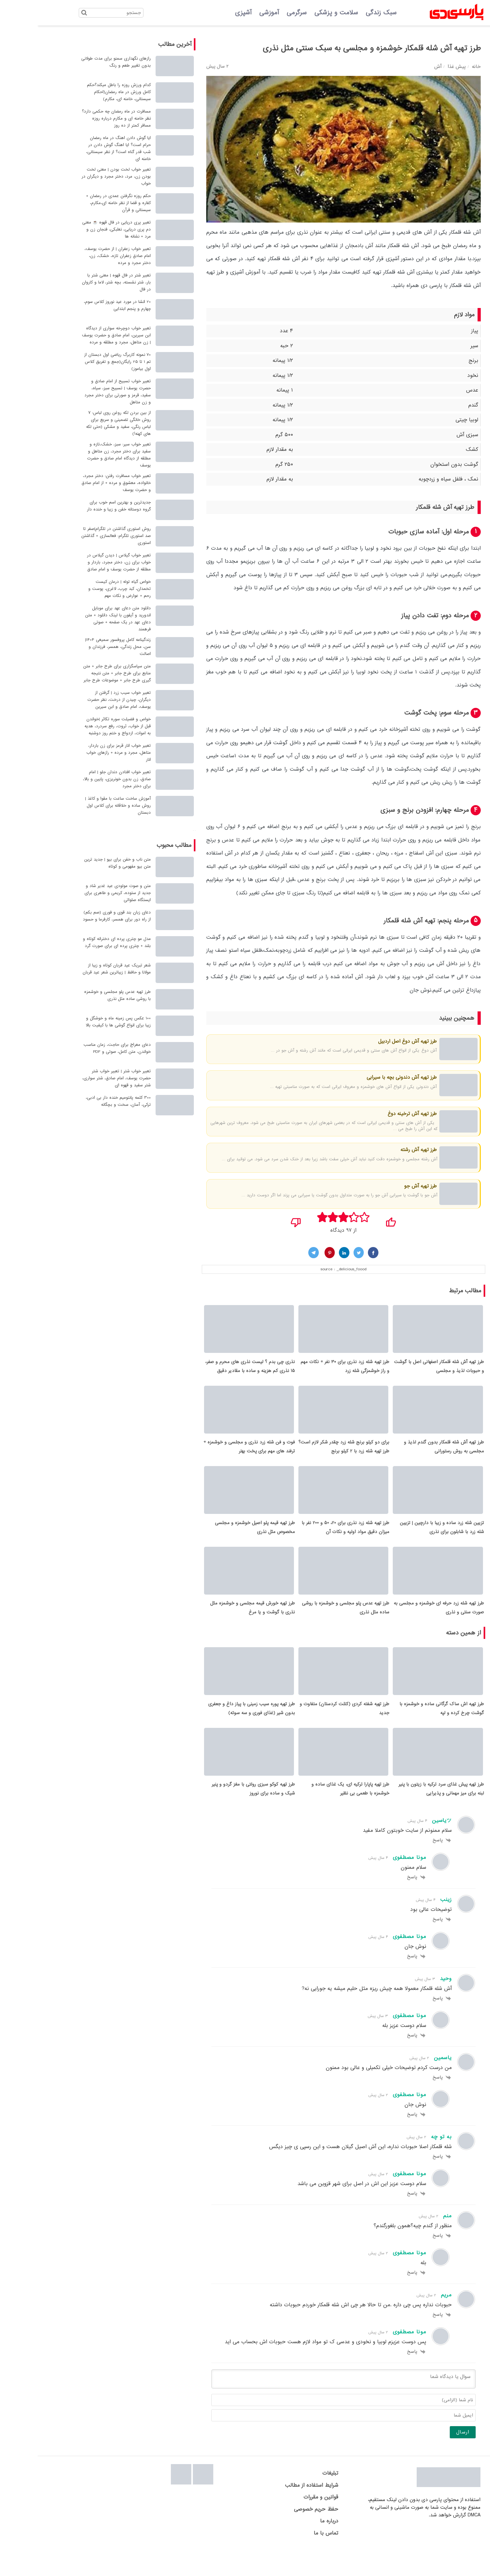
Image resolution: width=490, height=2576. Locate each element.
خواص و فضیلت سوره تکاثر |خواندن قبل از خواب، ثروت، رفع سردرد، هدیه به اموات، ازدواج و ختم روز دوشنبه (80, 726)
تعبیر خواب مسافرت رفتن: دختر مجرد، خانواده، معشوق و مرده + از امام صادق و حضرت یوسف (78, 483)
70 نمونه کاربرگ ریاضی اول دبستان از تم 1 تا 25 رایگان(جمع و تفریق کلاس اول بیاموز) (80, 362)
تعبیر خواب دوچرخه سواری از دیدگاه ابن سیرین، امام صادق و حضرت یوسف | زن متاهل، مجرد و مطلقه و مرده (78, 335)
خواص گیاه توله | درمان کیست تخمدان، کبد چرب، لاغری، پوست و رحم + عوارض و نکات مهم (82, 589)
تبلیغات (293, 2499)
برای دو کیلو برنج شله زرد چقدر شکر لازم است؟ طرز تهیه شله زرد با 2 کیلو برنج (306, 1455)
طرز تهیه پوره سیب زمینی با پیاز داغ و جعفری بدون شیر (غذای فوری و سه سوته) (214, 1730)
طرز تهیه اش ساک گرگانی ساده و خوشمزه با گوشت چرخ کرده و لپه (404, 1730)
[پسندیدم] (353, 1220)
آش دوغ (391, 1050)
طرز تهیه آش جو (382, 1186)
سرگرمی (259, 13)
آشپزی (205, 13)
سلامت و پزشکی (298, 13)
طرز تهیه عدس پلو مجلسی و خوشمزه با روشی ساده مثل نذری (308, 1625)
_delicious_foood (314, 1269)
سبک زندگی (343, 13)
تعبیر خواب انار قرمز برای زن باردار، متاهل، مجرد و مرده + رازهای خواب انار (81, 753)
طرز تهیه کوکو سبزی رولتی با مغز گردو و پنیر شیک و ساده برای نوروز (215, 1815)
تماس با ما (288, 2559)
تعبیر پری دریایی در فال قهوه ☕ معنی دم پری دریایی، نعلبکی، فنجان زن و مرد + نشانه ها (79, 229)
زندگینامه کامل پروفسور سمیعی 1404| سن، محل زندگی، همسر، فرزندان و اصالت (80, 647)
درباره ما (291, 2547)
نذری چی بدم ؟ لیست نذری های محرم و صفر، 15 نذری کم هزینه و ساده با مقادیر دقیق (212, 1370)
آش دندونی (389, 1087)
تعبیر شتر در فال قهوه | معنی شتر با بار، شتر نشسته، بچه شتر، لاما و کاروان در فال (78, 282)
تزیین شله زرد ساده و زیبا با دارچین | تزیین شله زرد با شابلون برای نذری (404, 1540)
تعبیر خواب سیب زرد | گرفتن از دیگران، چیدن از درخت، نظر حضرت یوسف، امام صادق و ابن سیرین (81, 700)
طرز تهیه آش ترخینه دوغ (373, 1114)
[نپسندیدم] (258, 1220)
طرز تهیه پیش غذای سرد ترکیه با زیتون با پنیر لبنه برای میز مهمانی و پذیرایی (403, 1815)
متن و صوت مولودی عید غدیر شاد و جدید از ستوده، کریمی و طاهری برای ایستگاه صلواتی (80, 893)
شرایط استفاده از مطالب (274, 2511)
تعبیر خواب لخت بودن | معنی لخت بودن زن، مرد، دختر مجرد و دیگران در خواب (78, 176)
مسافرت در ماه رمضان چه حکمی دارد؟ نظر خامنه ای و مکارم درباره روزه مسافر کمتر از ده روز (78, 118)
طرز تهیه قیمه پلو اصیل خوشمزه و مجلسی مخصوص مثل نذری (217, 1540)
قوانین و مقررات (283, 2523)
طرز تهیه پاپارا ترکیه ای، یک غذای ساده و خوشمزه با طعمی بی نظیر (313, 1815)
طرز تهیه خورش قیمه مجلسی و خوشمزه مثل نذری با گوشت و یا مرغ (214, 1625)
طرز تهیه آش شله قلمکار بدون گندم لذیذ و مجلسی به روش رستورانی (406, 1455)
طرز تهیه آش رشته (380, 1150)
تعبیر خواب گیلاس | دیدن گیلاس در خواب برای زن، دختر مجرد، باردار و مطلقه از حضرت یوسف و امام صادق (81, 562)
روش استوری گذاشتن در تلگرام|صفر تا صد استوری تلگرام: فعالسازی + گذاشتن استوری (78, 536)
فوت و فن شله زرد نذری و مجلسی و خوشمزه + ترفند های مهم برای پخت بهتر (211, 1455)
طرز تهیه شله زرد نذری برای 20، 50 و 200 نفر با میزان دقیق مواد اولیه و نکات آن (308, 1540)
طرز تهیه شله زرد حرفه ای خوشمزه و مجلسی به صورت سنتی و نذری (401, 1625)
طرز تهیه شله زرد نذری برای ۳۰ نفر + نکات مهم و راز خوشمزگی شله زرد (307, 1370)
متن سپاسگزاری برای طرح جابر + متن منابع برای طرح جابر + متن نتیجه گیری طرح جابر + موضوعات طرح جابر (79, 673)
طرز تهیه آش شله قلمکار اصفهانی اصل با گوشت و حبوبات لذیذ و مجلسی (401, 1370)
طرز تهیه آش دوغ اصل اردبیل (369, 1041)
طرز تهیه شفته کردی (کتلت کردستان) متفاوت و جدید (307, 1730)
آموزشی (231, 13)
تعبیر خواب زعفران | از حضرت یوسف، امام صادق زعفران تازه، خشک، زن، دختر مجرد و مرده (80, 256)
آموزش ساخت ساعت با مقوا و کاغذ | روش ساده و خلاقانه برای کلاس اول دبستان (80, 806)
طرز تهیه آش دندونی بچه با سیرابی (364, 1077)
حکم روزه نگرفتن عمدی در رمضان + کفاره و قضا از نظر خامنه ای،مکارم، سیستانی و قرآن (80, 203)
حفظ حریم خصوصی (278, 2535)
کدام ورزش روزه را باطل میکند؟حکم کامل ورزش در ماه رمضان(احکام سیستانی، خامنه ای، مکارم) (81, 92)
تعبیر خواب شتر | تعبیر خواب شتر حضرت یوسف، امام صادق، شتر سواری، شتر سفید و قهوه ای (79, 1078)
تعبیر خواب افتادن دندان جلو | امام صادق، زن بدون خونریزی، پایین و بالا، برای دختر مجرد (79, 779)
